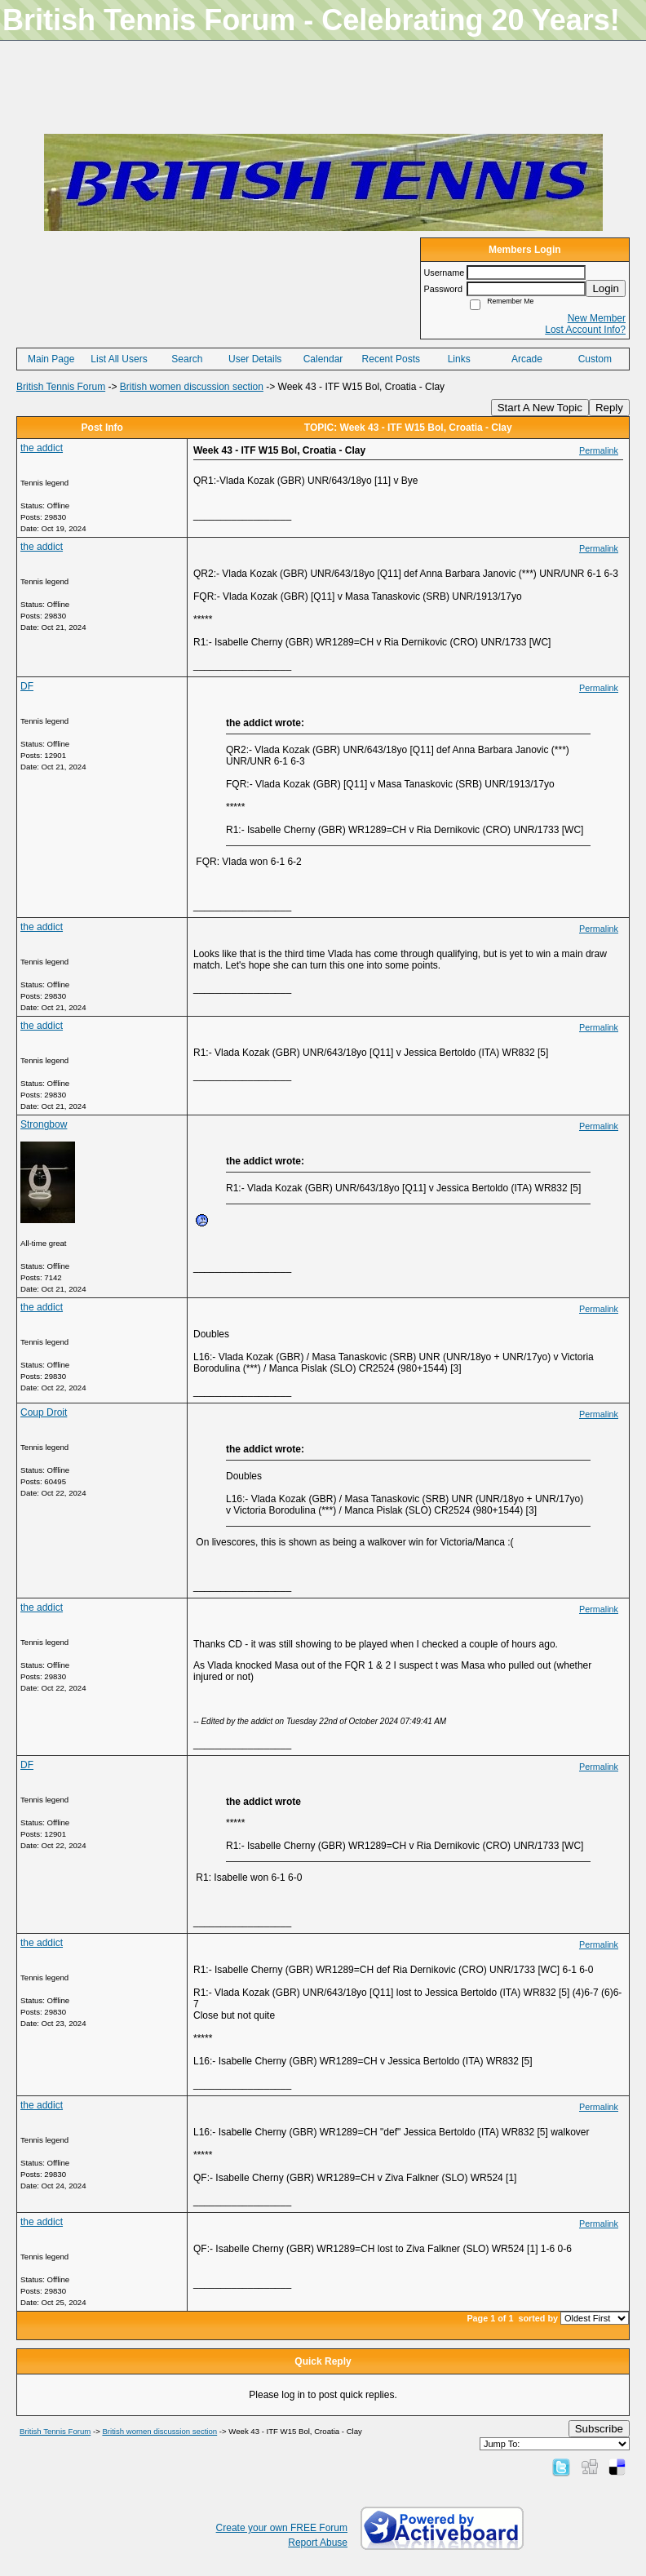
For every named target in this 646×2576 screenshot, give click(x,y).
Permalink (598, 450)
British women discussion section (191, 386)
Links (459, 359)
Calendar (323, 359)
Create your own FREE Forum (281, 2528)
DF (26, 686)
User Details (254, 359)
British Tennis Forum (60, 386)
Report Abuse (317, 2542)
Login (605, 288)
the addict (41, 448)
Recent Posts (391, 359)
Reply (609, 407)
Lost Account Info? (585, 329)
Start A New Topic (540, 407)
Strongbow (43, 1124)
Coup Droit (43, 1412)
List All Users (119, 359)
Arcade (526, 359)
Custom (595, 359)
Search (186, 359)
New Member (597, 318)
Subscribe (599, 2429)
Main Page (51, 359)
